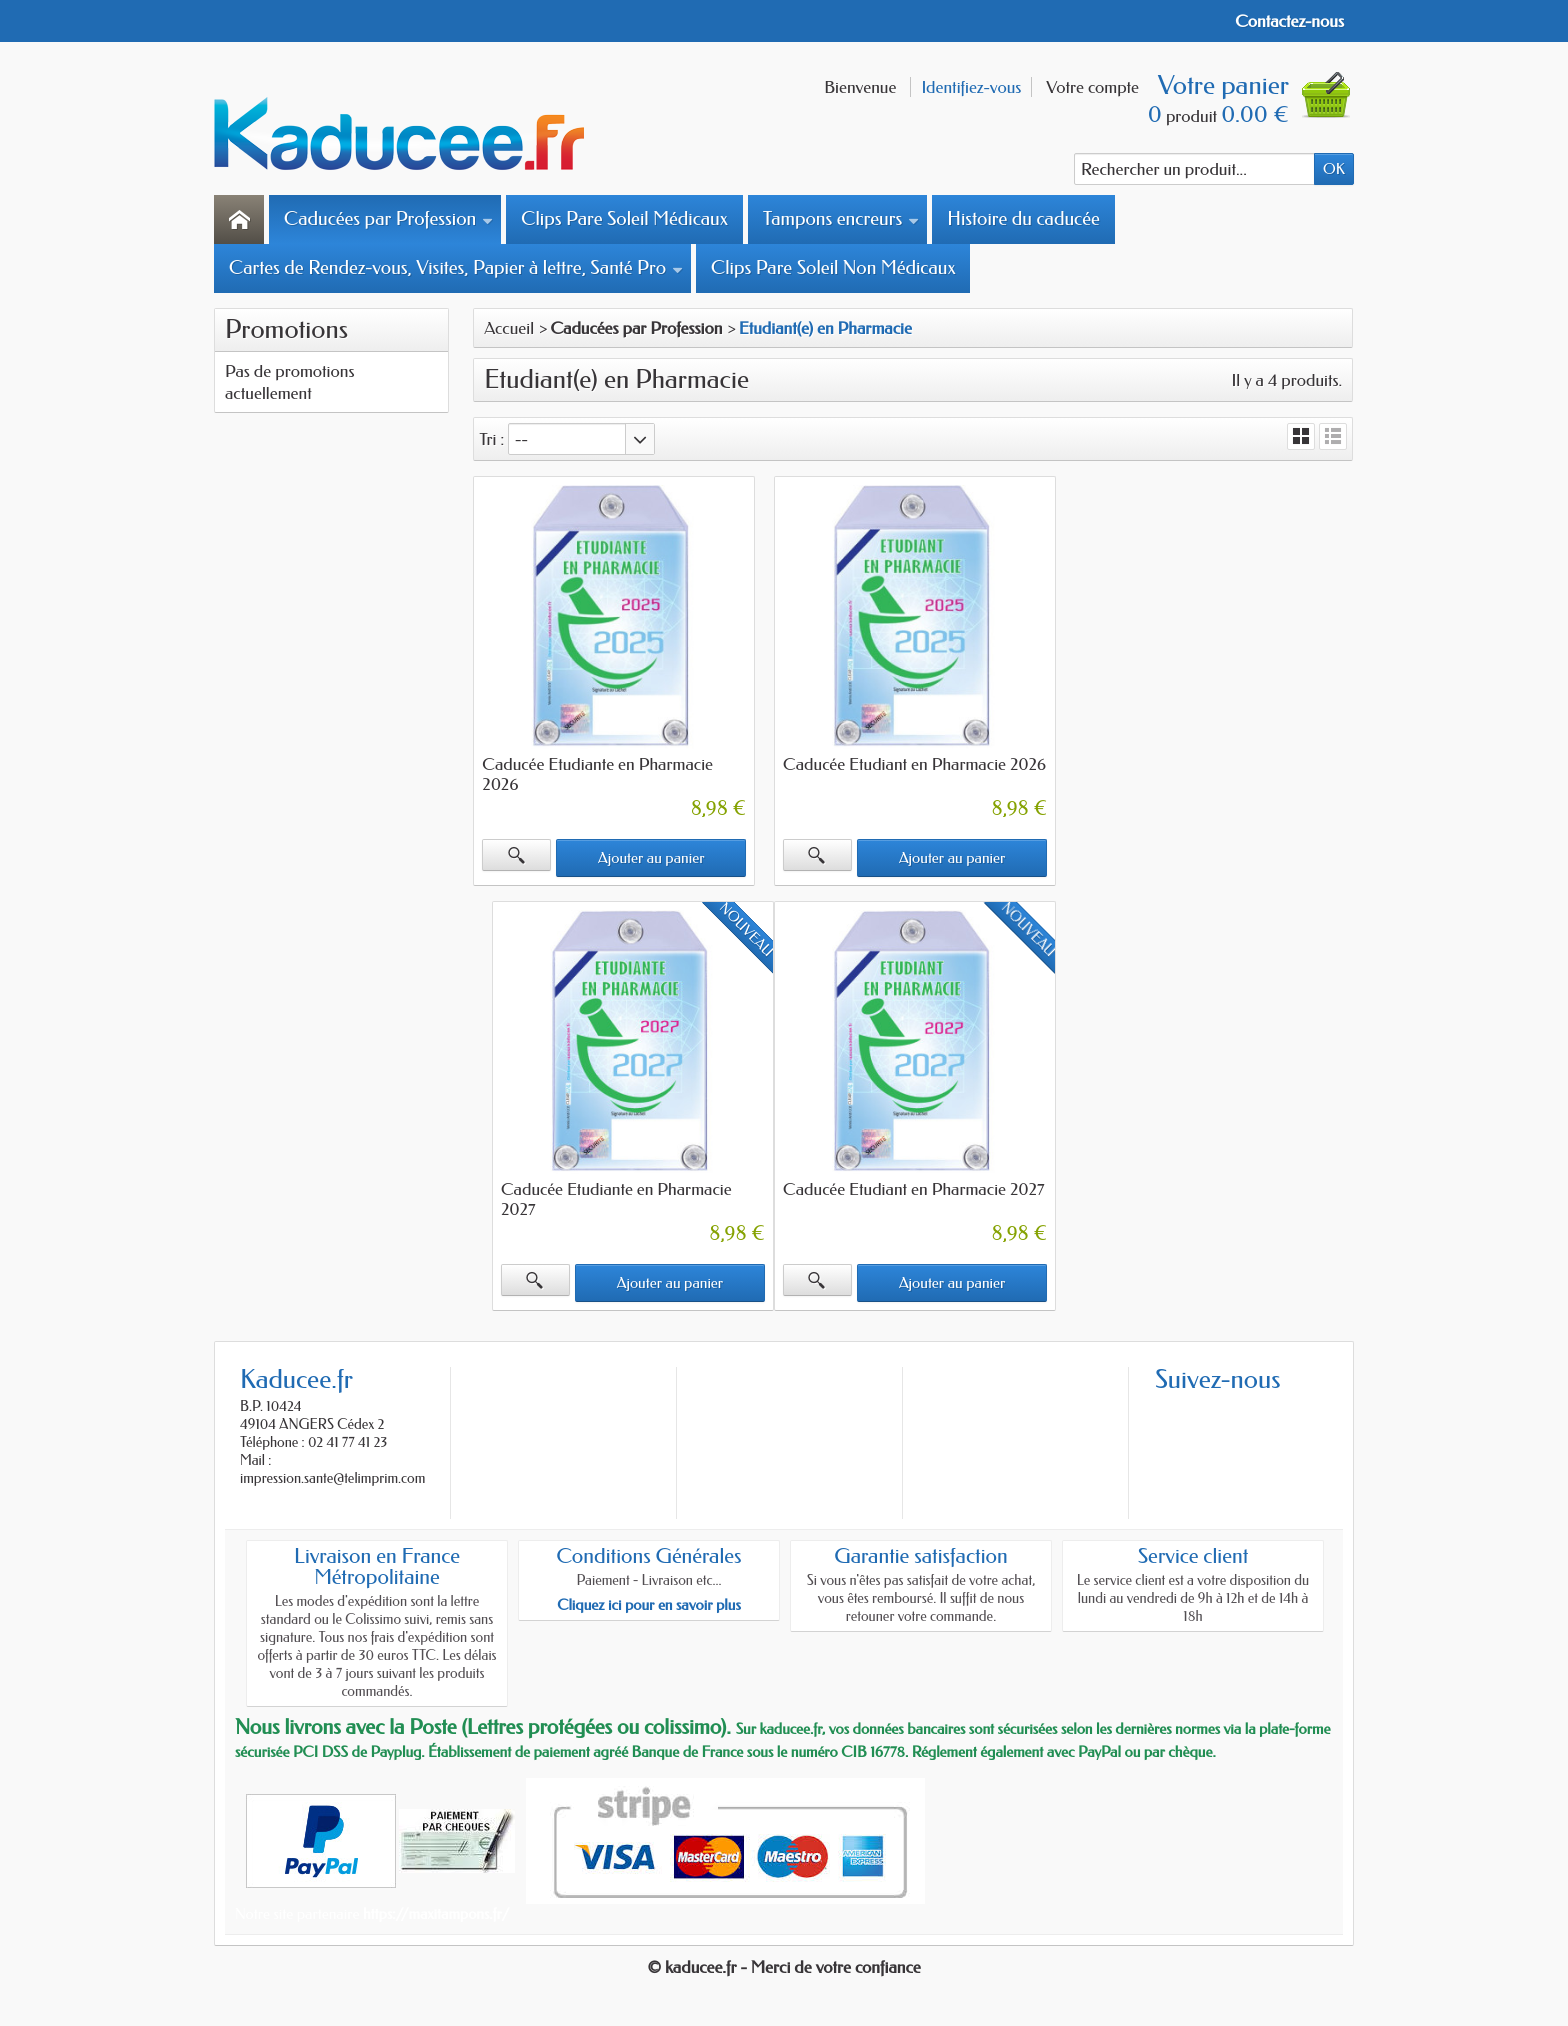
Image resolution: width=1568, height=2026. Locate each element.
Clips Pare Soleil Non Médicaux (833, 268)
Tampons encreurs (841, 219)
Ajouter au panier (650, 857)
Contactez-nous (1289, 21)
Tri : (491, 439)
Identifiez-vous (971, 87)
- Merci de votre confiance (831, 1965)
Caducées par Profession (388, 219)
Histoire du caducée (1023, 219)
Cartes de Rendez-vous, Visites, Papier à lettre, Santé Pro (456, 268)
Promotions (286, 329)
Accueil (509, 328)
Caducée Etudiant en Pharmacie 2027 (613, 1187)
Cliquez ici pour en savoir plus (649, 1603)
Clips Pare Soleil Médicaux (624, 219)
